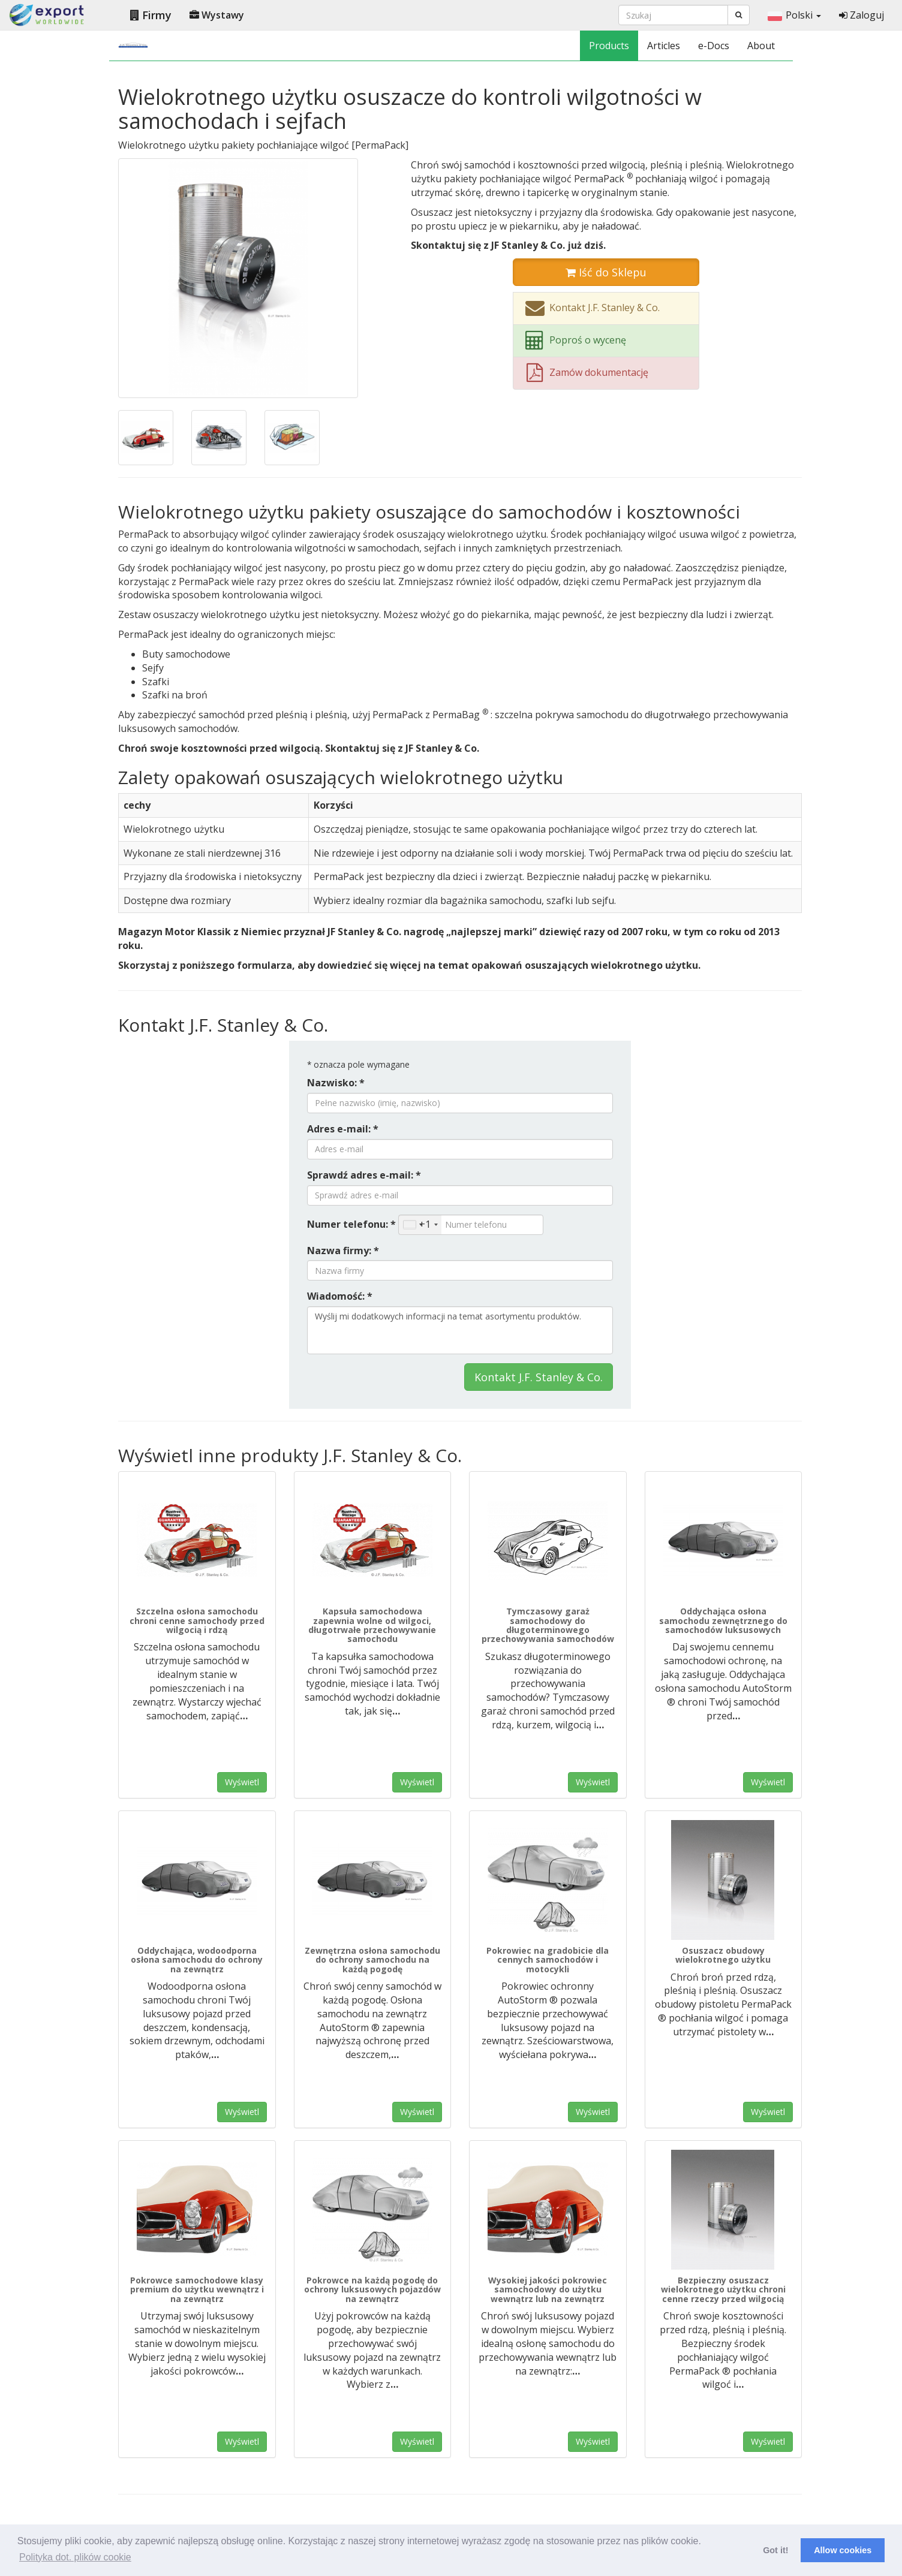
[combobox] (420, 1224)
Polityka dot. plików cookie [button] (75, 2557)
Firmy (151, 15)
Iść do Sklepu (606, 272)
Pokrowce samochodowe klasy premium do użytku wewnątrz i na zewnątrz (197, 2289)
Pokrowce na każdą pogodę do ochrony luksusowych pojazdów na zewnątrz (372, 2289)
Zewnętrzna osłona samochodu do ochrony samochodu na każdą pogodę (372, 1960)
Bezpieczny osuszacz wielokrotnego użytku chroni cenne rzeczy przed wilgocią (723, 2289)
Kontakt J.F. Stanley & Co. (538, 1377)
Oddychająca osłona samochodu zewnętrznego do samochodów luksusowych (723, 1620)
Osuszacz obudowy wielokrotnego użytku (723, 1955)
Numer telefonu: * (351, 1224)
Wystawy (217, 15)
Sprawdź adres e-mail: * (364, 1175)
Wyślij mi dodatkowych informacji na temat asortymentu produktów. (460, 1330)
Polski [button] (794, 15)
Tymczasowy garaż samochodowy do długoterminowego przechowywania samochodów (548, 1624)
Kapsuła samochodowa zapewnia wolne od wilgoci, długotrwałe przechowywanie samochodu (372, 1624)
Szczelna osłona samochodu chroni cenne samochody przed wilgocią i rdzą (197, 1620)
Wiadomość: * (339, 1296)
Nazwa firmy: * (343, 1250)
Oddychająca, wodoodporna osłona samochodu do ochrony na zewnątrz (197, 1960)
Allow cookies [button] (842, 2550)
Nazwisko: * (336, 1082)
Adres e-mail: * (342, 1128)
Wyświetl (242, 1782)
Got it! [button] (775, 2550)
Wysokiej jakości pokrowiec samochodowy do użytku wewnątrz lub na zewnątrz (547, 2289)
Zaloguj (861, 15)
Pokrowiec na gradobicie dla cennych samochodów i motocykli (547, 1960)
